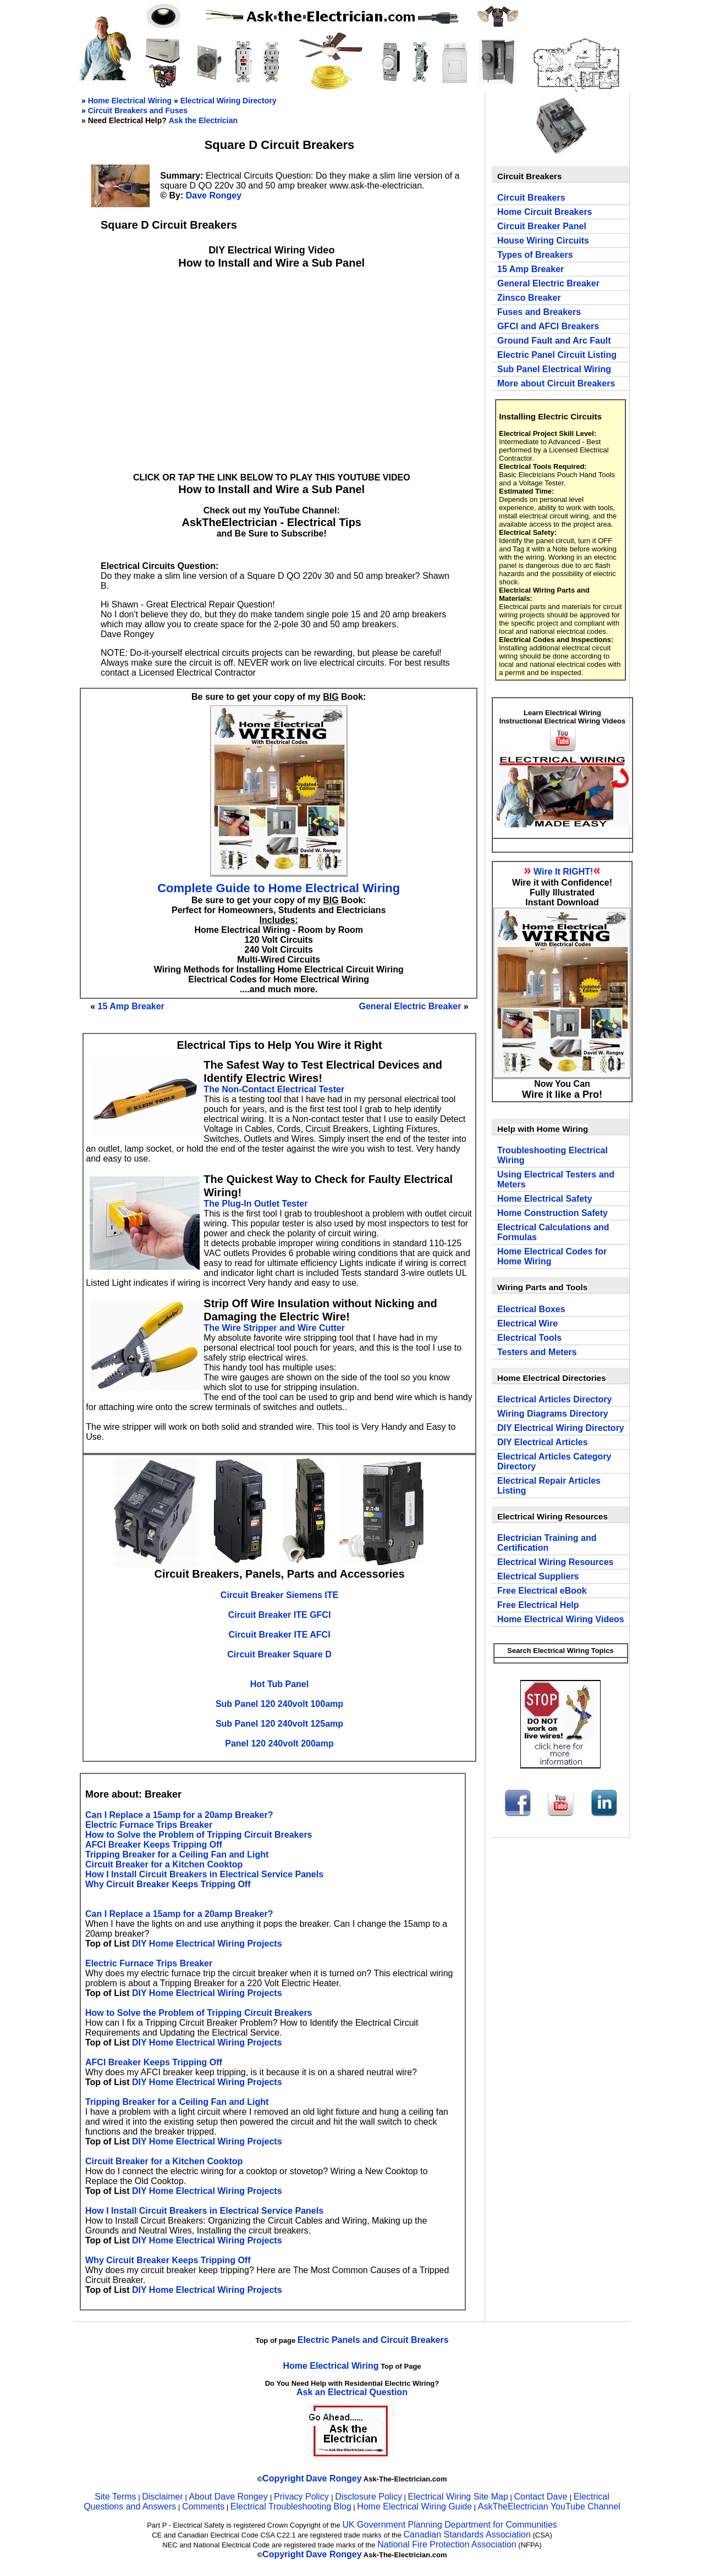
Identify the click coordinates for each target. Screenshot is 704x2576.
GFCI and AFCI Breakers (548, 326)
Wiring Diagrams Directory (552, 1413)
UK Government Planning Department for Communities (449, 2524)
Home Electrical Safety (544, 1198)
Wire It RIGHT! (563, 871)
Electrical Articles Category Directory (554, 1461)
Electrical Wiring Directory (228, 100)
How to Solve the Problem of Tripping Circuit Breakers (198, 1834)
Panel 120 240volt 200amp (279, 1743)
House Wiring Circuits (543, 240)
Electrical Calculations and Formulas (553, 1232)
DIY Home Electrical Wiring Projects (207, 1943)
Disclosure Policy (368, 2496)
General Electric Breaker (410, 1006)
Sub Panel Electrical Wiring (554, 369)
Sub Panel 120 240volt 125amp (279, 1723)
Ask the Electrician (203, 120)
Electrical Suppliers (538, 1576)
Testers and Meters (537, 1352)
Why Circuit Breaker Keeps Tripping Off (168, 1884)
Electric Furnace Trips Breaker (148, 1824)
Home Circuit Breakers (544, 212)
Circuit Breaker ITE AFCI (279, 1634)
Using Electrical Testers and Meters (555, 1179)
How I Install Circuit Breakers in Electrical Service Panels (204, 1874)
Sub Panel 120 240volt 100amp (279, 1704)
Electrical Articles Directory (554, 1399)
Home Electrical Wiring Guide (414, 2506)
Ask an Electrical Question (352, 2392)
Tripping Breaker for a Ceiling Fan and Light (176, 1854)
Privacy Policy (302, 2496)
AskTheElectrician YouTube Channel (549, 2506)
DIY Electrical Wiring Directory (560, 1428)
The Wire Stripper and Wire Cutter (274, 1328)
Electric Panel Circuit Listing (557, 355)
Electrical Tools (529, 1337)
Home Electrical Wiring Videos (560, 1619)
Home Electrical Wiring (130, 100)
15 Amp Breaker (131, 1006)
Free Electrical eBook (542, 1590)
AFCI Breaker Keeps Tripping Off (153, 1844)
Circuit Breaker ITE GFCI (279, 1614)
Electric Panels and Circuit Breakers (373, 2340)
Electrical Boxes (531, 1309)
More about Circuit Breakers (556, 383)
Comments (203, 2506)
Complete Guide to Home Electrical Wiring (278, 888)
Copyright (283, 2478)
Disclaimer (162, 2496)
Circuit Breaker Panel (541, 226)
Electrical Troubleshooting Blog (290, 2506)
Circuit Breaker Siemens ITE (279, 1595)
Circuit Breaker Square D (279, 1654)
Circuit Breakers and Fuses (138, 110)
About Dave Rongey (229, 2496)
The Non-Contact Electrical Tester (274, 1089)
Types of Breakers (535, 254)
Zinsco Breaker (529, 297)
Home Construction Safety (552, 1213)
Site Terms (115, 2496)
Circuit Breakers (531, 197)
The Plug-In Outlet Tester (255, 1203)
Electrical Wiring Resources (555, 1562)
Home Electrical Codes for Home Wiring (552, 1256)
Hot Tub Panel (279, 1684)
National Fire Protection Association (446, 2544)
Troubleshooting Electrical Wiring (552, 1155)
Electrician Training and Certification (547, 1542)
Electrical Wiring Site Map (458, 2496)
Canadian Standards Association (467, 2534)
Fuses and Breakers (539, 312)
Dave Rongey (213, 195)
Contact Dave (541, 2496)
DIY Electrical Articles (542, 1442)
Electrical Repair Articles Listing (549, 1485)
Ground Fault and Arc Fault (554, 340)
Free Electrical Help (538, 1605)
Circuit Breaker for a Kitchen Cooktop (164, 1864)
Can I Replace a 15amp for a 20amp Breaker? (179, 1815)
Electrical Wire (527, 1323)
